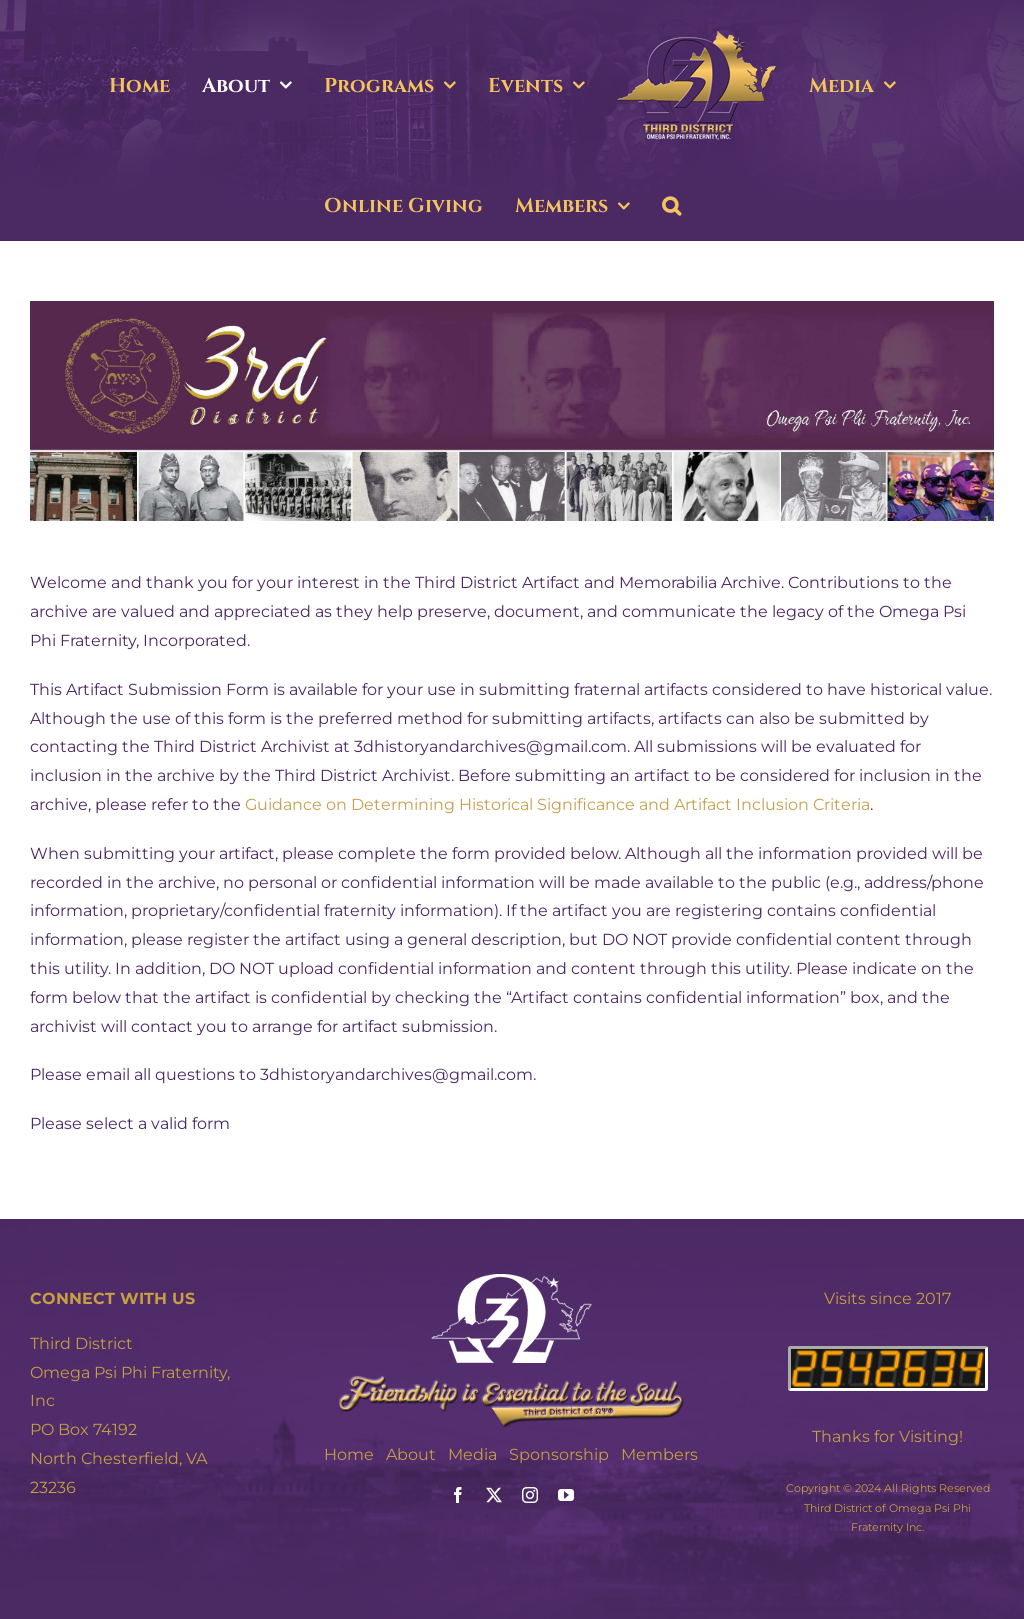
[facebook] (458, 1495)
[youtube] (566, 1495)
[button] (671, 206)
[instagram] (530, 1495)
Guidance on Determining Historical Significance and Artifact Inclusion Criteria (557, 804)
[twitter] (494, 1495)
